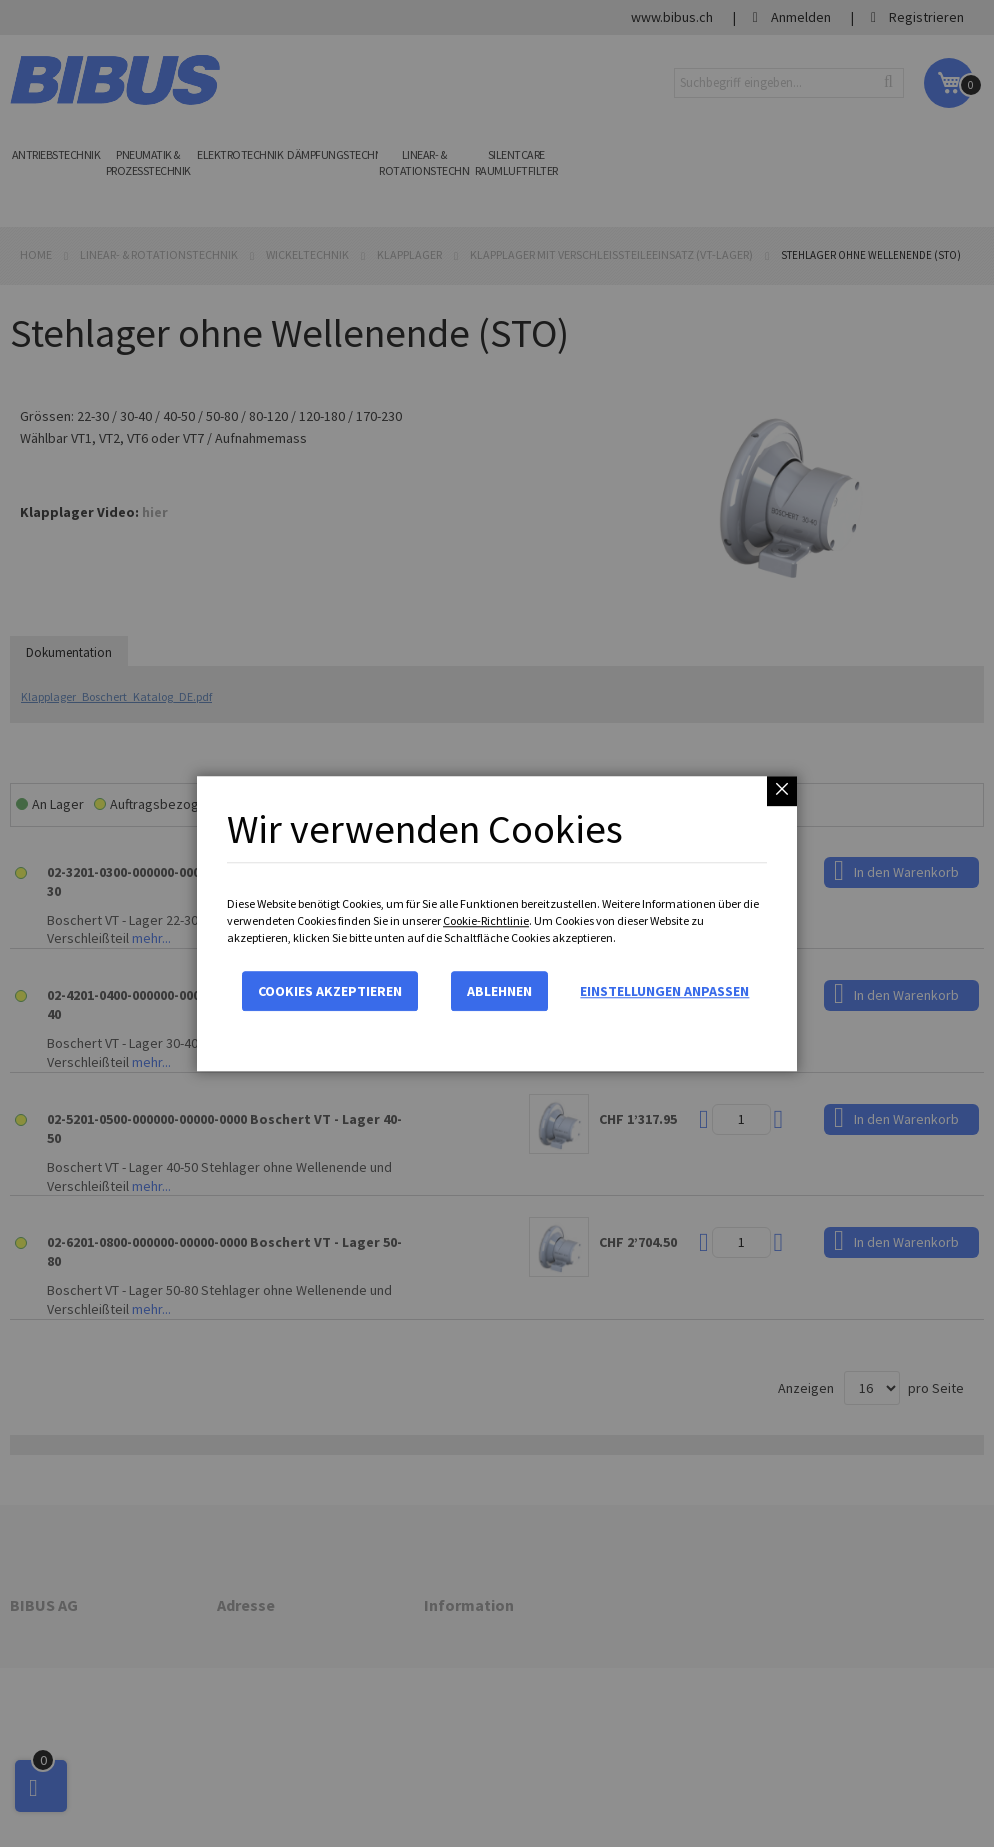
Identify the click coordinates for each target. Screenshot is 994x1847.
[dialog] (497, 923)
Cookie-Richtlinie (486, 920)
